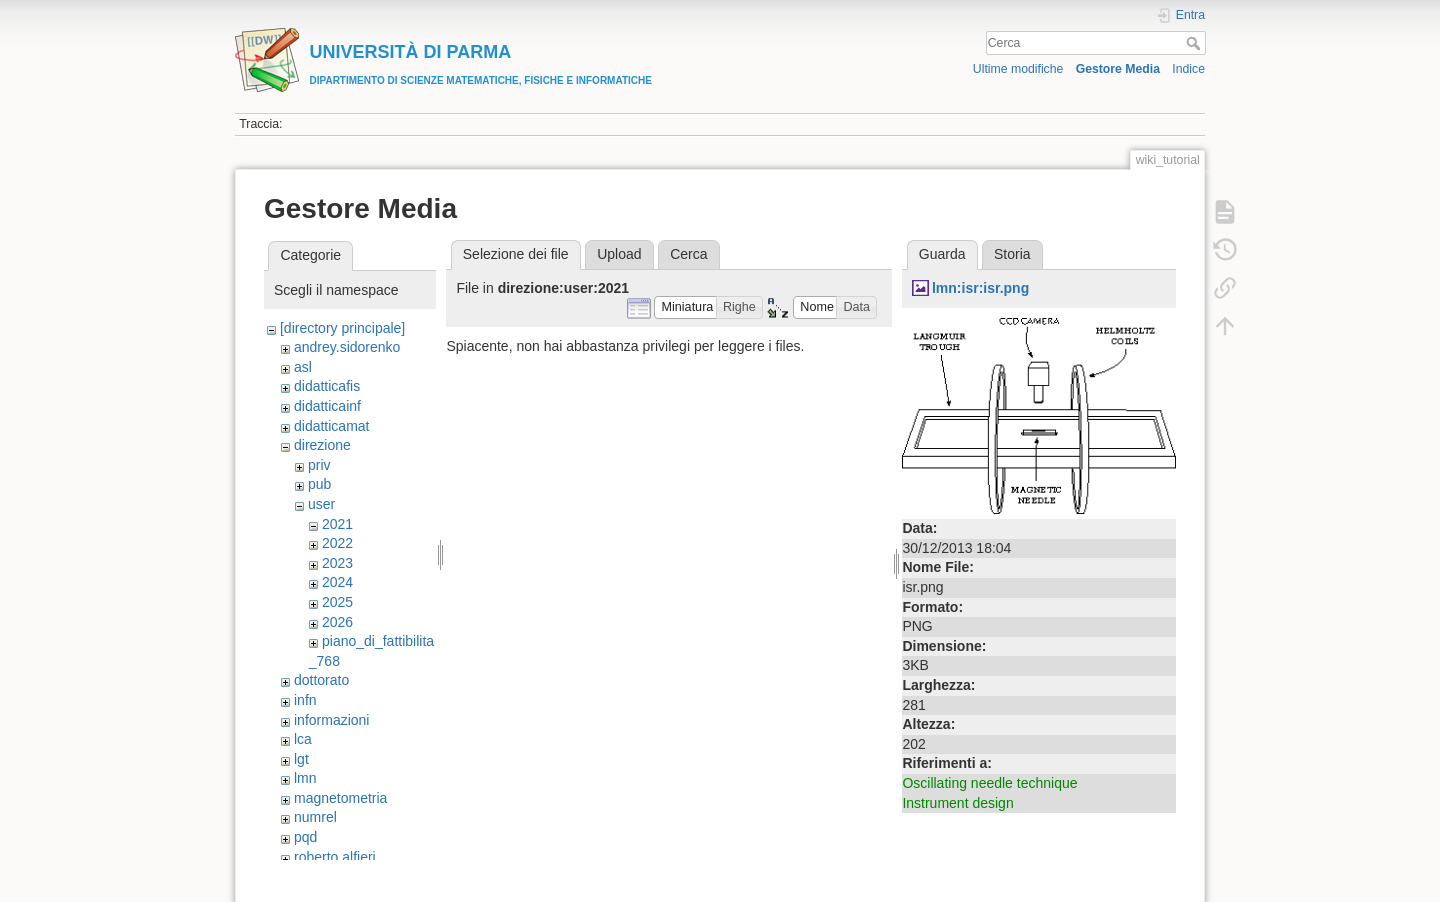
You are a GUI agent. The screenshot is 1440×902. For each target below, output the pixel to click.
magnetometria (340, 798)
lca (303, 739)
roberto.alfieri (335, 857)
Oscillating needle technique (989, 783)
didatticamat (331, 426)
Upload (619, 254)
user (321, 504)
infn (305, 700)
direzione (322, 445)
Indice (1188, 69)
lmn (305, 778)
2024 (337, 582)
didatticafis (327, 386)
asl (303, 367)
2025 (337, 602)
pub (319, 484)
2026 (337, 622)
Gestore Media (1118, 69)
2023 (337, 563)
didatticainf (327, 406)
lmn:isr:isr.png (980, 288)
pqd (305, 837)
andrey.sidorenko (347, 347)
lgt (301, 759)
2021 (337, 524)
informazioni (331, 720)
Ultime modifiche (1018, 69)
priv (319, 465)
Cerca (1195, 43)
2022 (337, 543)
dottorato (321, 680)
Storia (1012, 254)
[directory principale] (342, 328)
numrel (315, 817)
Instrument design (957, 803)
